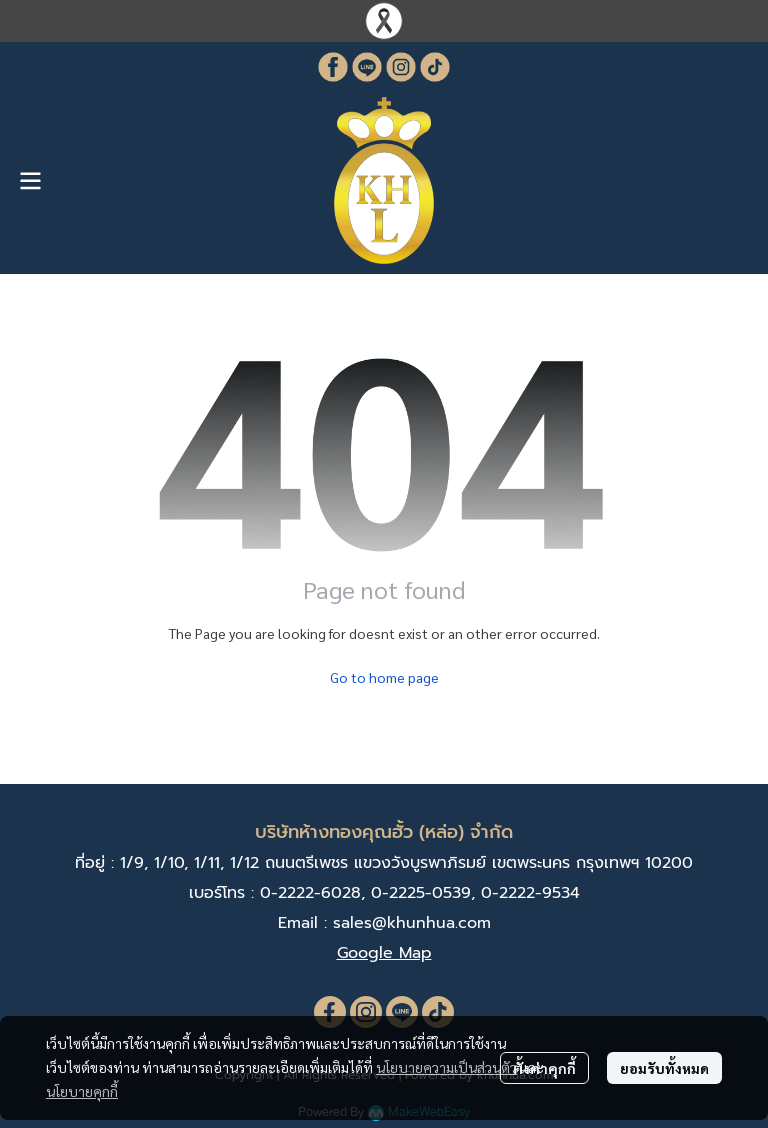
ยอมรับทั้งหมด (664, 1068)
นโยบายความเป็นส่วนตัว (446, 1067)
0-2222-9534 (530, 893)
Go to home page (384, 677)
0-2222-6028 (310, 893)
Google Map (384, 953)
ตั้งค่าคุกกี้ (544, 1068)
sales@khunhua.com (412, 923)
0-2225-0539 (421, 893)
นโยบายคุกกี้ (82, 1091)
